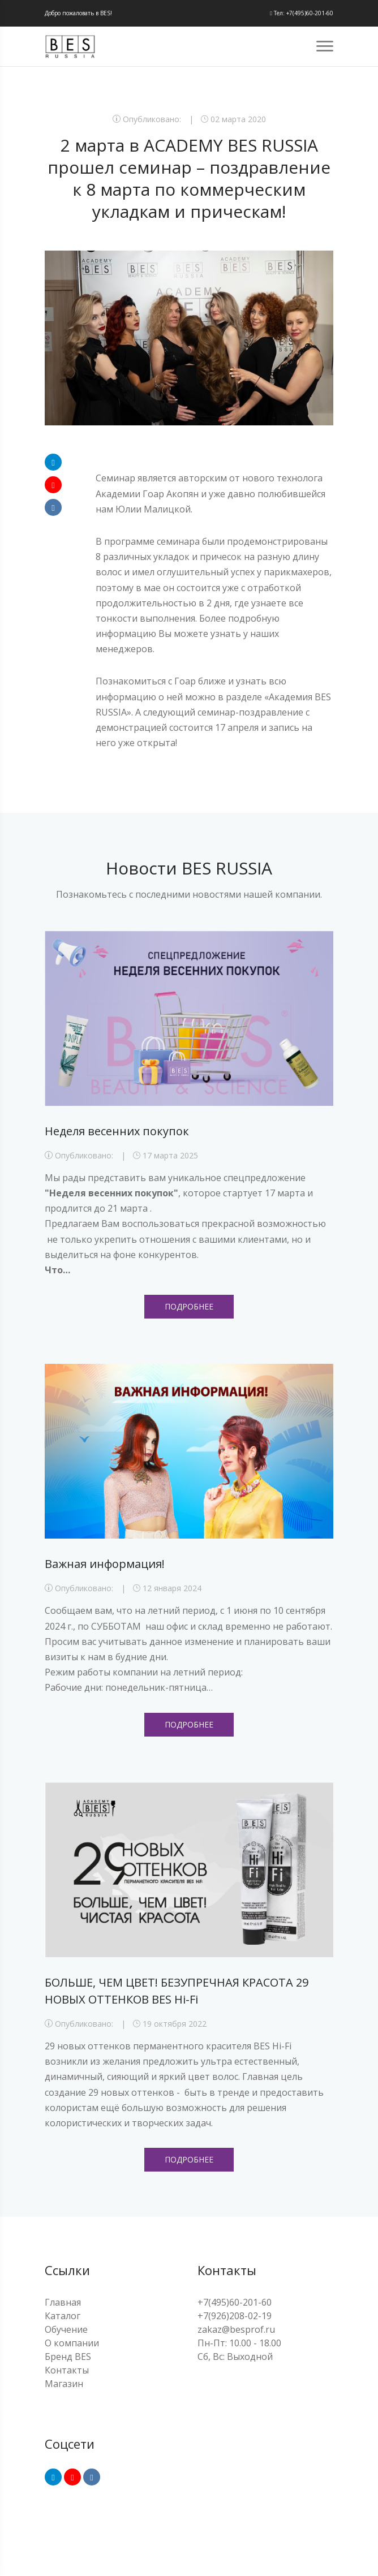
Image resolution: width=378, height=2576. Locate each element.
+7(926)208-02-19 (234, 2316)
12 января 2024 (166, 1588)
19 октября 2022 (169, 2023)
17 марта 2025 (165, 1155)
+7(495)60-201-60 (234, 2302)
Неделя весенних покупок (117, 1131)
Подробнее (189, 1306)
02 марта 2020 (233, 119)
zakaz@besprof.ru (236, 2329)
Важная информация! (105, 1563)
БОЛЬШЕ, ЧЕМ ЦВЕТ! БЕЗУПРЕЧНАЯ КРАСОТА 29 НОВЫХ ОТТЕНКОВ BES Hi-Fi (176, 1991)
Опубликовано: (147, 119)
